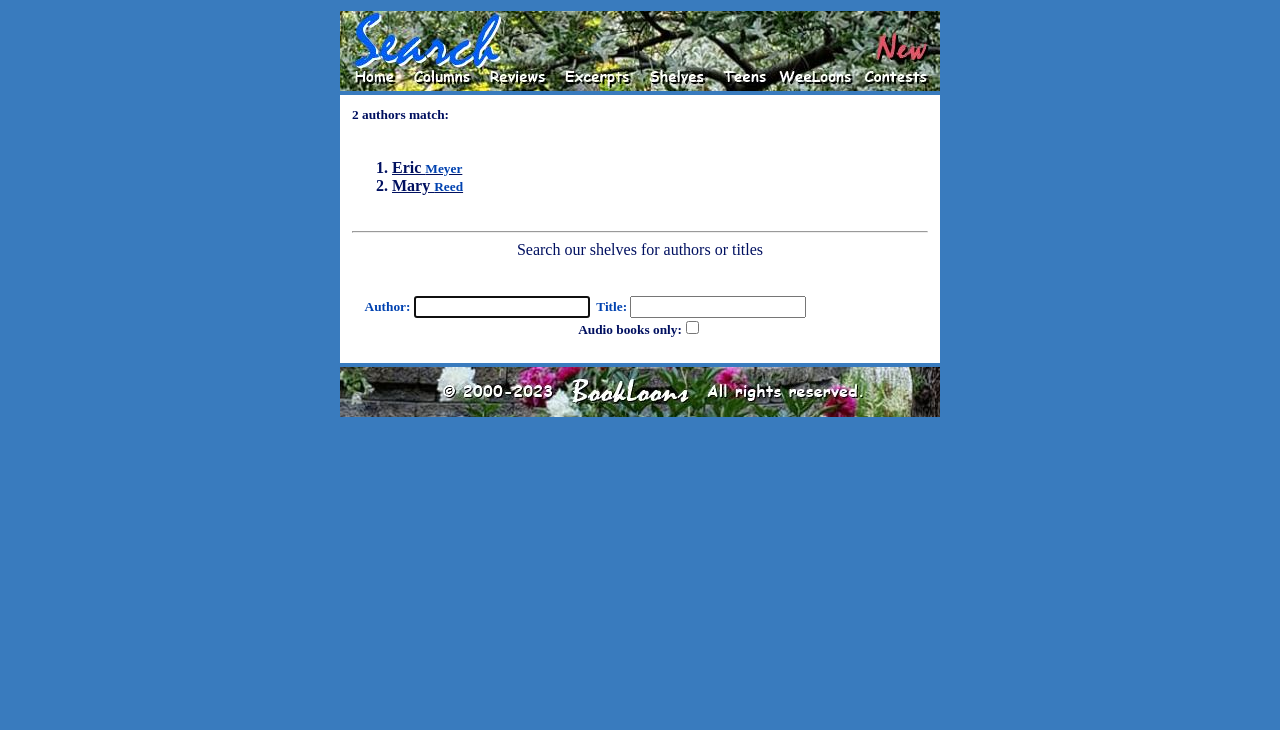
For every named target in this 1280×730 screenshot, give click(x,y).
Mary (427, 185)
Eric (427, 167)
